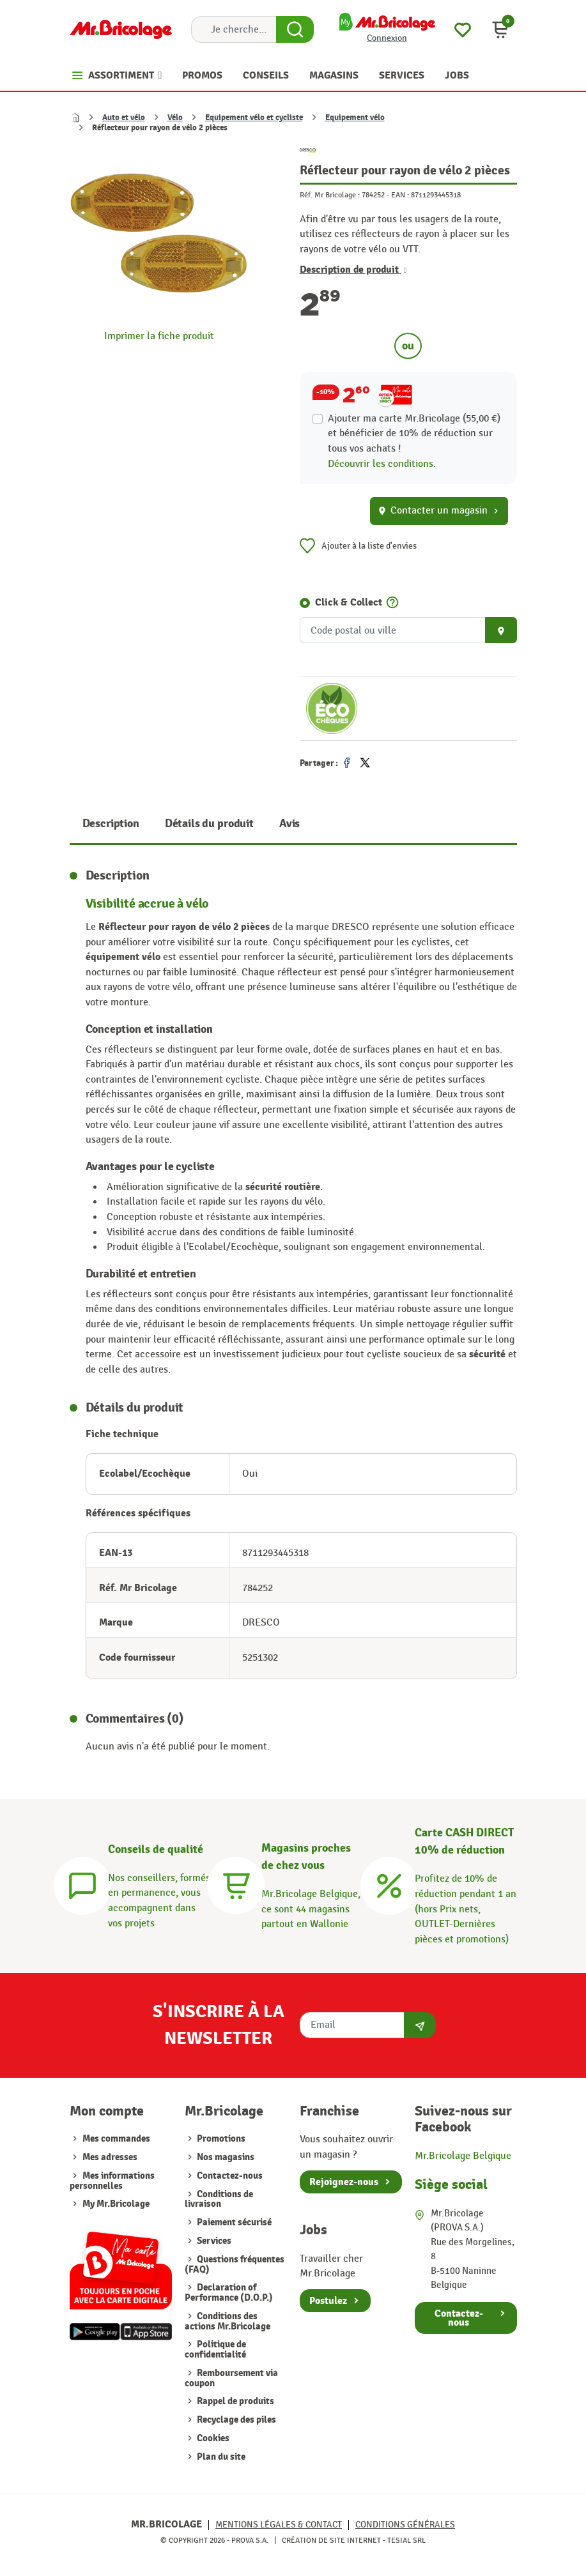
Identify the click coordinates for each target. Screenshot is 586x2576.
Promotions (220, 2139)
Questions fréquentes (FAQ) (234, 2264)
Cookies (212, 2438)
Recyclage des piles (235, 2420)
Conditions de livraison (219, 2199)
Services (213, 2241)
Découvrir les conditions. (382, 463)
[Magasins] (236, 1883)
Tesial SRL (406, 2540)
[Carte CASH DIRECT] (389, 1883)
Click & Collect (348, 602)
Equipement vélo (355, 117)
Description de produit (353, 269)
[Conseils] (82, 1883)
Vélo (175, 117)
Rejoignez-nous (343, 2182)
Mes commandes (116, 2139)
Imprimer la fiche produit (159, 336)
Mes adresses (109, 2157)
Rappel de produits (234, 2401)
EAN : (400, 194)
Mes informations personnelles (112, 2181)
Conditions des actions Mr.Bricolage (227, 2321)
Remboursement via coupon (231, 2378)
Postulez (328, 2300)
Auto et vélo (123, 117)
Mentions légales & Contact (278, 2524)
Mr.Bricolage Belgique (463, 2155)
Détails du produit (209, 823)
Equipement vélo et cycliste (254, 117)
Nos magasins (224, 2157)
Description (110, 823)
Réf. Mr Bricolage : (330, 194)
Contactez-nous (229, 2176)
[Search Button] (295, 29)
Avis (289, 823)
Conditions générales (405, 2524)
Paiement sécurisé (233, 2222)
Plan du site (220, 2457)
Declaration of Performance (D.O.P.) (229, 2293)
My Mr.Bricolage (116, 2204)
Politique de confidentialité (215, 2349)
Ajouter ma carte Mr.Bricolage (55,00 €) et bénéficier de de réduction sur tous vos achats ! (414, 433)
